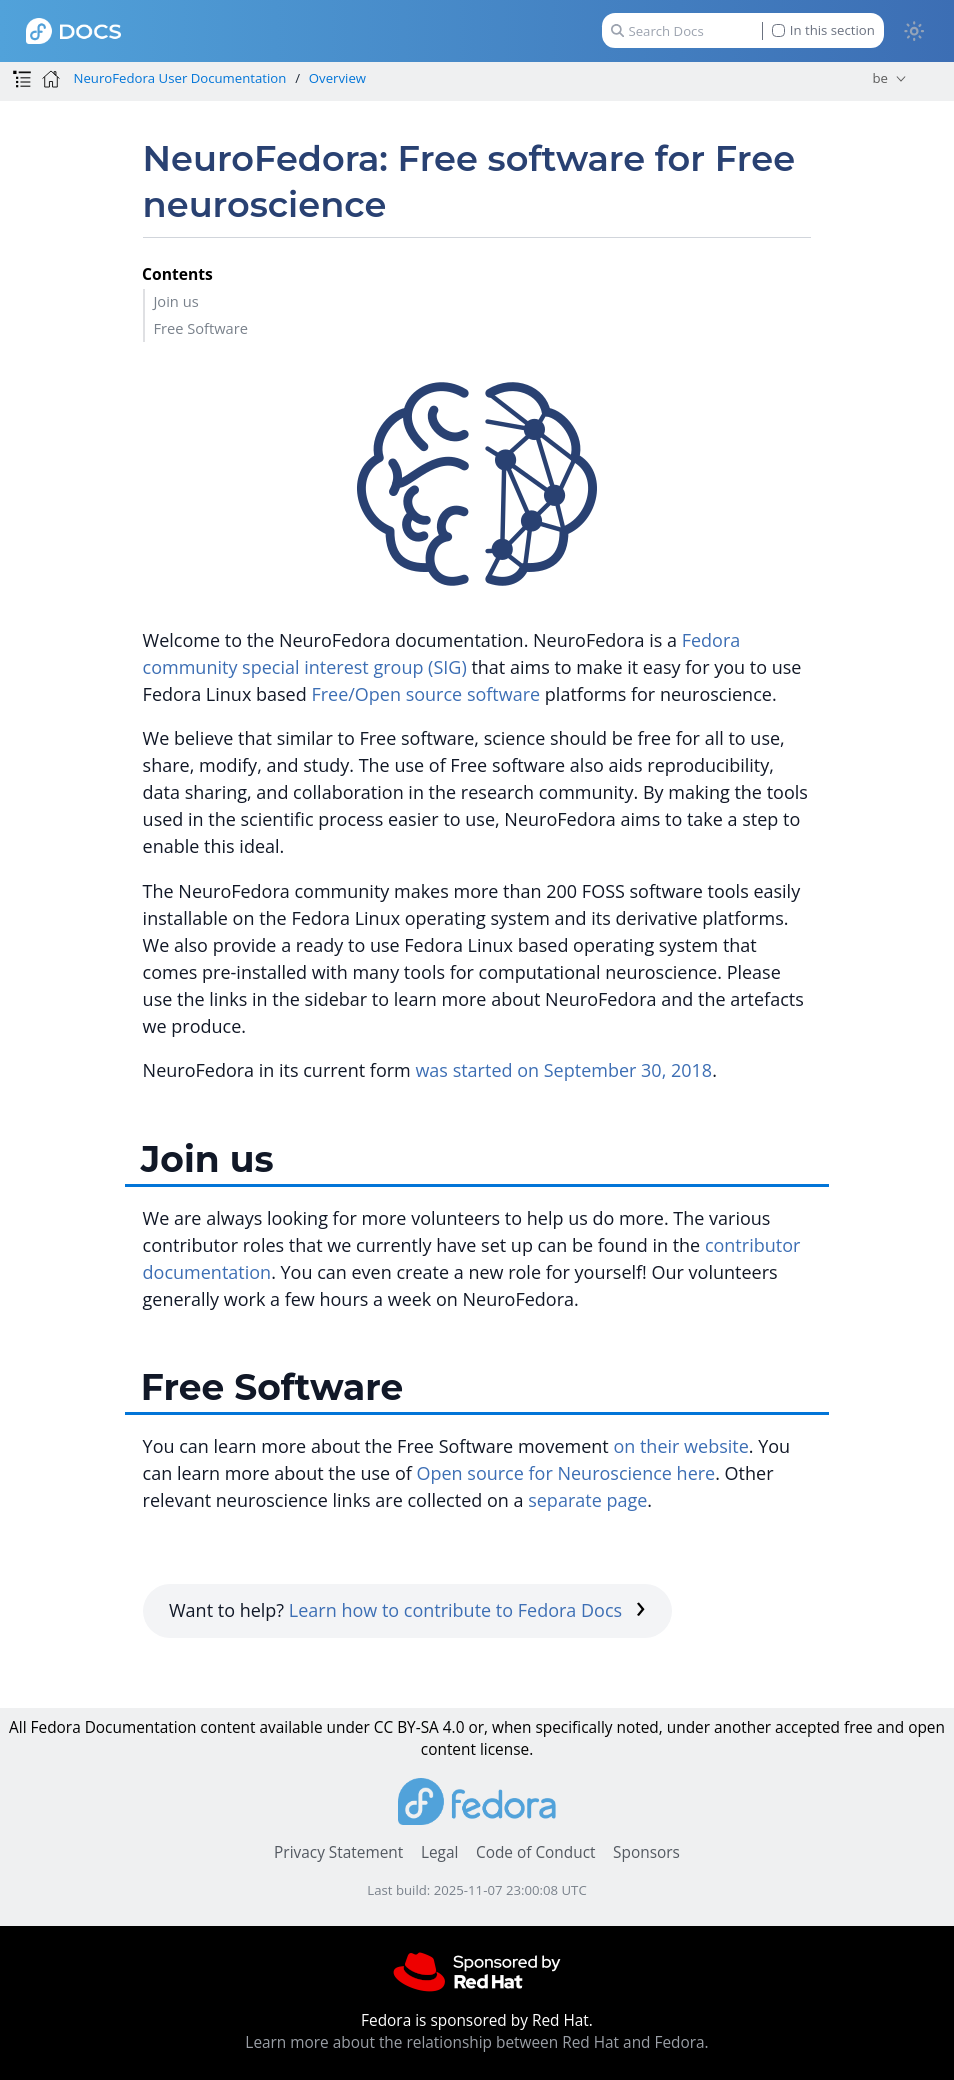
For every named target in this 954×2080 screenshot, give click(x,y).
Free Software (200, 328)
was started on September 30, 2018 (563, 1070)
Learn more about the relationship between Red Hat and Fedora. (476, 2042)
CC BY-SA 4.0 (419, 1727)
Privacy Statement (338, 1852)
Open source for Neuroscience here (565, 1473)
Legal (439, 1852)
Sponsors (646, 1852)
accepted (807, 1727)
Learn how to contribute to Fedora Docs (467, 1610)
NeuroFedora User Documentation (179, 78)
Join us (175, 301)
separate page (587, 1500)
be (879, 78)
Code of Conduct (536, 1852)
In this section (823, 30)
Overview (337, 78)
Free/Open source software (425, 694)
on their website (680, 1446)
